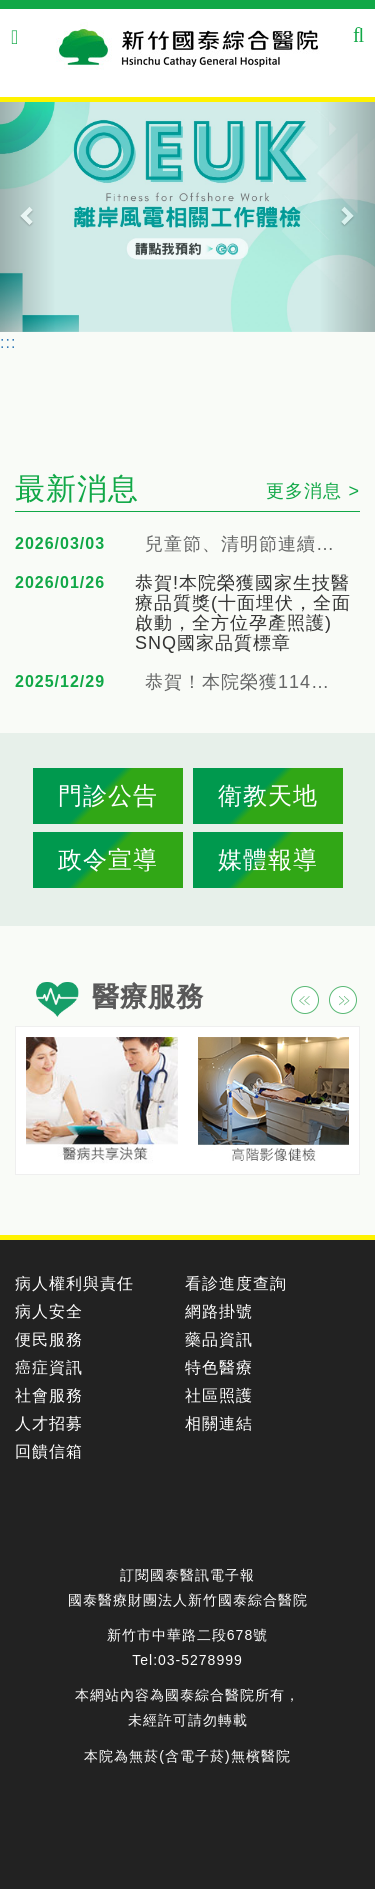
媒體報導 (268, 859)
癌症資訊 (49, 1367)
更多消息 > (313, 491)
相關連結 (219, 1423)
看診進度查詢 (236, 1283)
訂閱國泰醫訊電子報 (187, 1575)
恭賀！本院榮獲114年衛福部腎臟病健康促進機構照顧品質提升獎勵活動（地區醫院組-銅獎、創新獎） (245, 682)
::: (8, 342)
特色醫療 (219, 1367)
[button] (28, 215)
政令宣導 (108, 859)
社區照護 (219, 1395)
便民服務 (49, 1339)
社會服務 (49, 1395)
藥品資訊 (219, 1339)
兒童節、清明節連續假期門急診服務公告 (245, 544)
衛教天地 (268, 795)
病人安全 (49, 1311)
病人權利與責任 (74, 1283)
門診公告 (108, 795)
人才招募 (49, 1423)
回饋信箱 (49, 1451)
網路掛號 (219, 1311)
